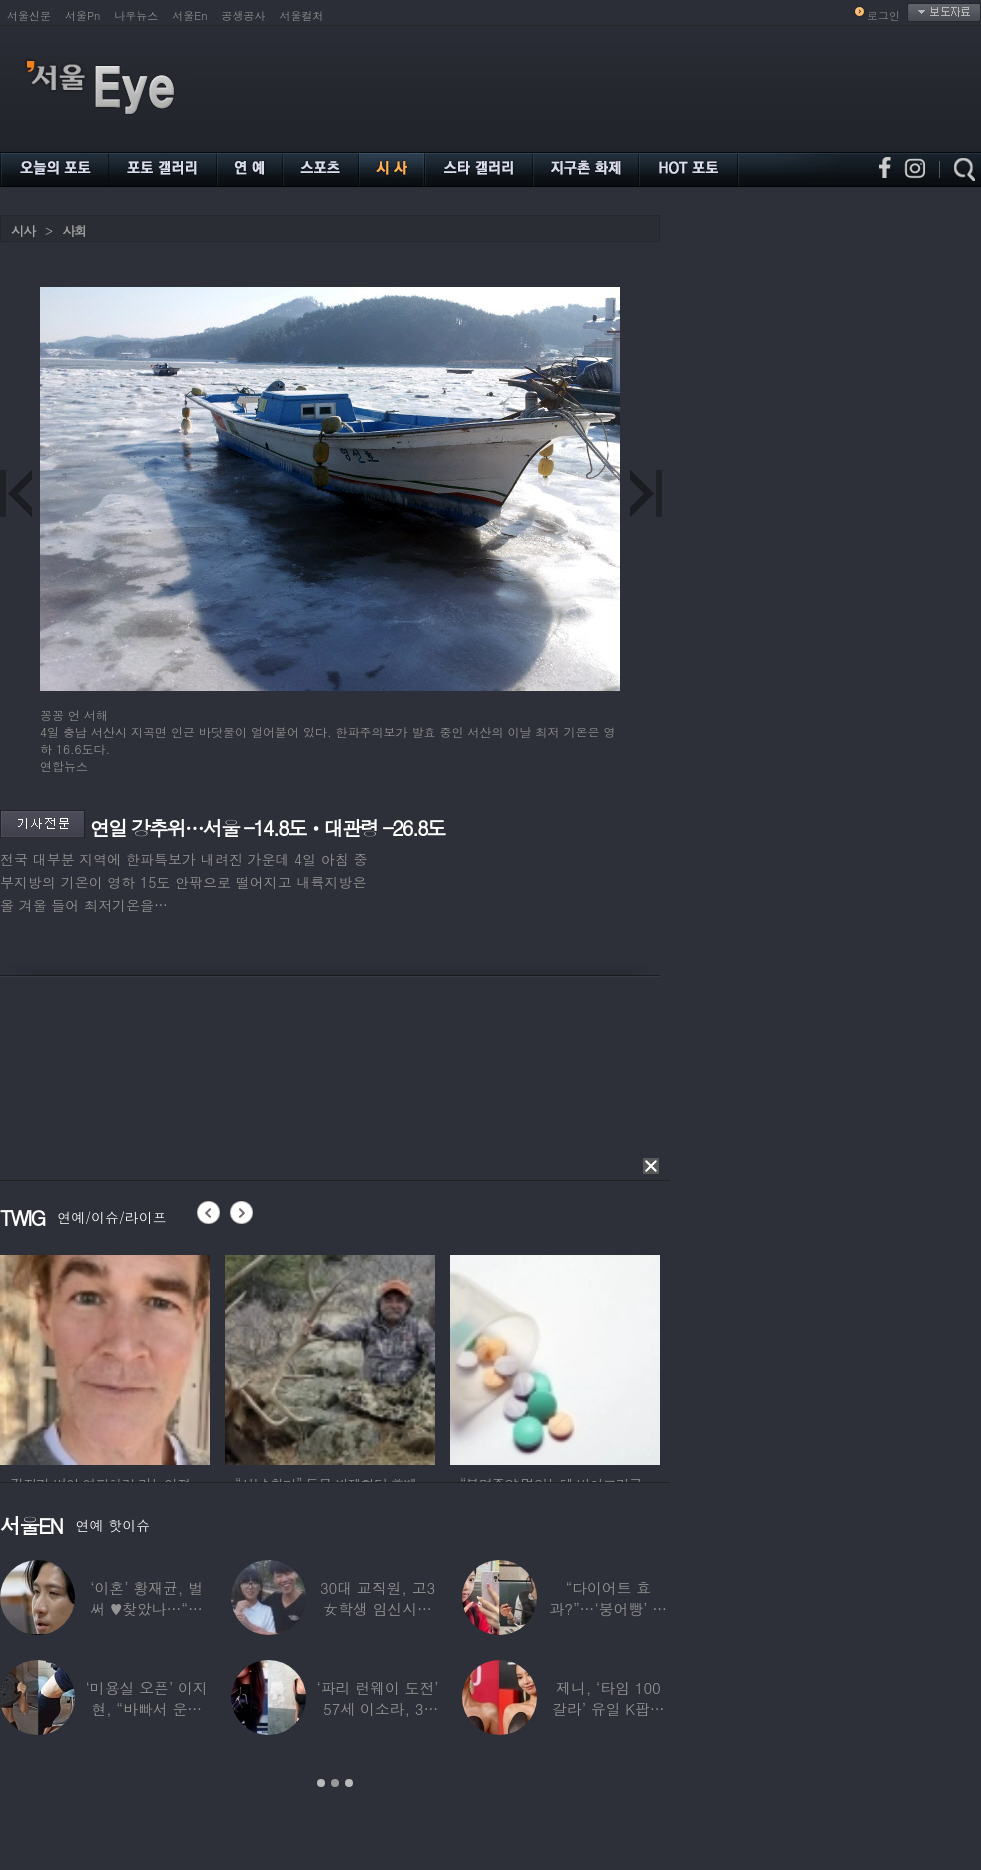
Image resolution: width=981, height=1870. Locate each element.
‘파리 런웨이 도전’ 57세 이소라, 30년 (377, 1708)
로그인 (883, 15)
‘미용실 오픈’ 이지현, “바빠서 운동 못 (147, 1708)
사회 (74, 230)
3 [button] (349, 1783)
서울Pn (82, 15)
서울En (189, 15)
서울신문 (29, 15)
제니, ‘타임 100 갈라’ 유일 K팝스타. (608, 1708)
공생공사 (244, 15)
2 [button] (335, 1783)
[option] (105, 1357)
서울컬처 (302, 15)
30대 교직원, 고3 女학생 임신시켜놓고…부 (377, 1608)
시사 (23, 230)
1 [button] (321, 1783)
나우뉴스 (136, 15)
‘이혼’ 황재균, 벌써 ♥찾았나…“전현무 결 (146, 1608)
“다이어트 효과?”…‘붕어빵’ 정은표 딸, (608, 1608)
